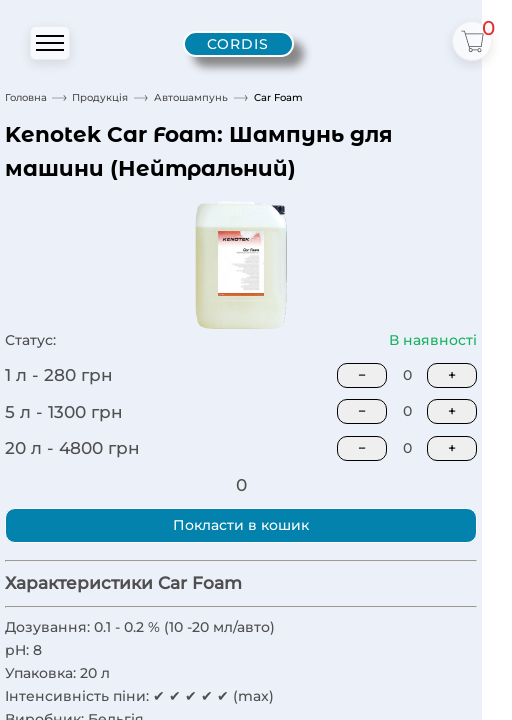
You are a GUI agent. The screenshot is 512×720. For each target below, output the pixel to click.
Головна (26, 97)
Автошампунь (191, 97)
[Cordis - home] (238, 44)
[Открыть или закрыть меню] (50, 43)
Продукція (100, 97)
